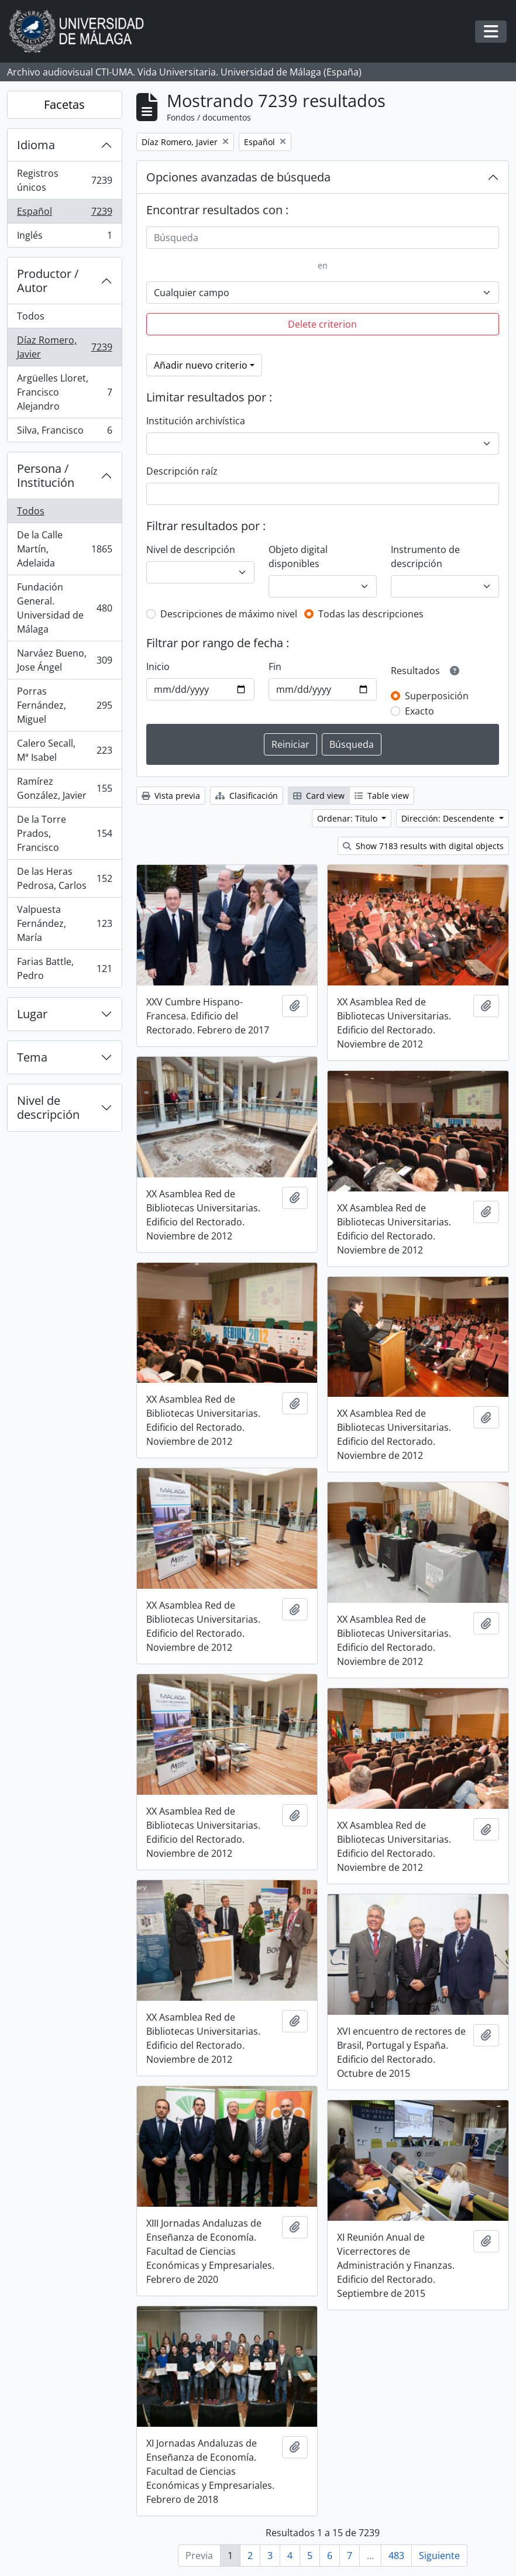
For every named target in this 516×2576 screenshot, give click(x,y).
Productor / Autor (47, 281)
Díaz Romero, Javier (64, 347)
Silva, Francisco (64, 432)
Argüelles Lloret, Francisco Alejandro (64, 392)
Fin (275, 666)
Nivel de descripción (48, 1107)
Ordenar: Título (348, 818)
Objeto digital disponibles (298, 556)
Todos (30, 316)
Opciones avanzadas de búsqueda (238, 177)
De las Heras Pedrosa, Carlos (64, 878)
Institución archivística (195, 420)
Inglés (64, 237)
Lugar (32, 1014)
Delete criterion (322, 324)
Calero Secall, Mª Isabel (64, 750)
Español (64, 214)
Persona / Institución (45, 475)
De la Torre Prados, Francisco (64, 833)
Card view (319, 795)
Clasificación (246, 795)
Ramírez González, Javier (64, 788)
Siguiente (439, 2555)
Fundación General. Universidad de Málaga (64, 608)
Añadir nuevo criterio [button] (200, 365)
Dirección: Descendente (449, 818)
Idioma (36, 145)
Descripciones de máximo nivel (228, 613)
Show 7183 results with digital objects (423, 845)
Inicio (158, 666)
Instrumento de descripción (425, 556)
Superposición (437, 695)
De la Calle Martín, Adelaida (64, 548)
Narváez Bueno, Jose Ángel (64, 660)
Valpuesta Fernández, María (64, 923)
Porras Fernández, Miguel (64, 705)
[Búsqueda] (323, 237)
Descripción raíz (182, 471)
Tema (32, 1057)
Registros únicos (64, 180)
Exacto (419, 711)
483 (396, 2555)
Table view (382, 795)
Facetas (64, 104)
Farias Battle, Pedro (64, 968)
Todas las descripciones (371, 613)
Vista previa (171, 795)
